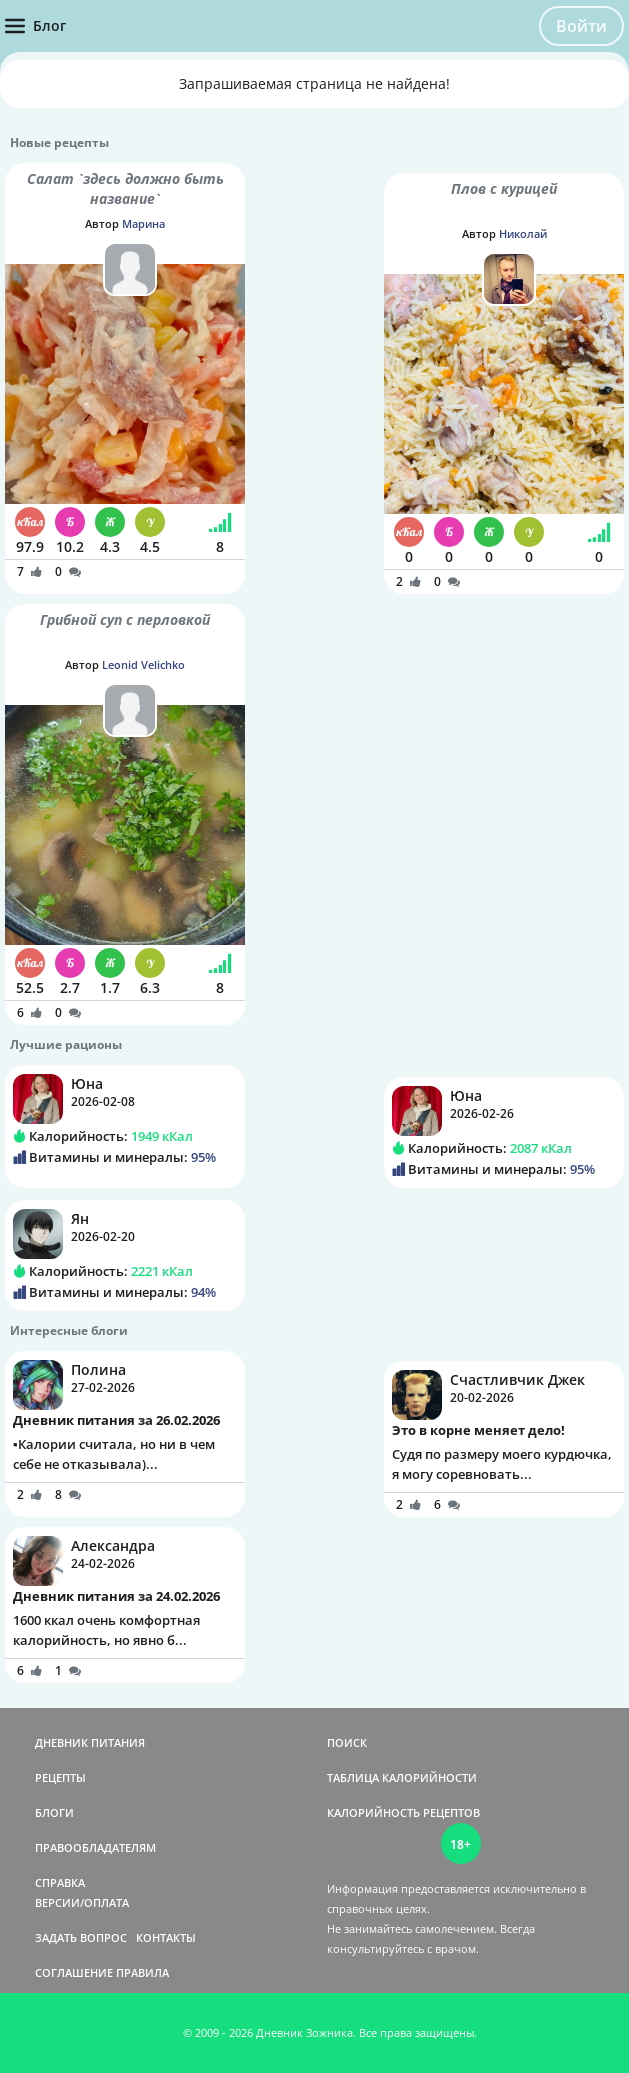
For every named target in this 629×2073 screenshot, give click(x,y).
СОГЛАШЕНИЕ (74, 1972)
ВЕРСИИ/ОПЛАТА (82, 1902)
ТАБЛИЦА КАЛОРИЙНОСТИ (402, 1777)
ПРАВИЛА (142, 1972)
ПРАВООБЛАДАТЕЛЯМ (95, 1847)
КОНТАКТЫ (166, 1937)
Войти (581, 26)
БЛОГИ (54, 1812)
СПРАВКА (60, 1882)
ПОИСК (347, 1742)
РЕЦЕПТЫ (60, 1777)
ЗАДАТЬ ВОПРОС (81, 1937)
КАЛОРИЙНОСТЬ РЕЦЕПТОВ (403, 1812)
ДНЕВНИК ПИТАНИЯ (90, 1742)
